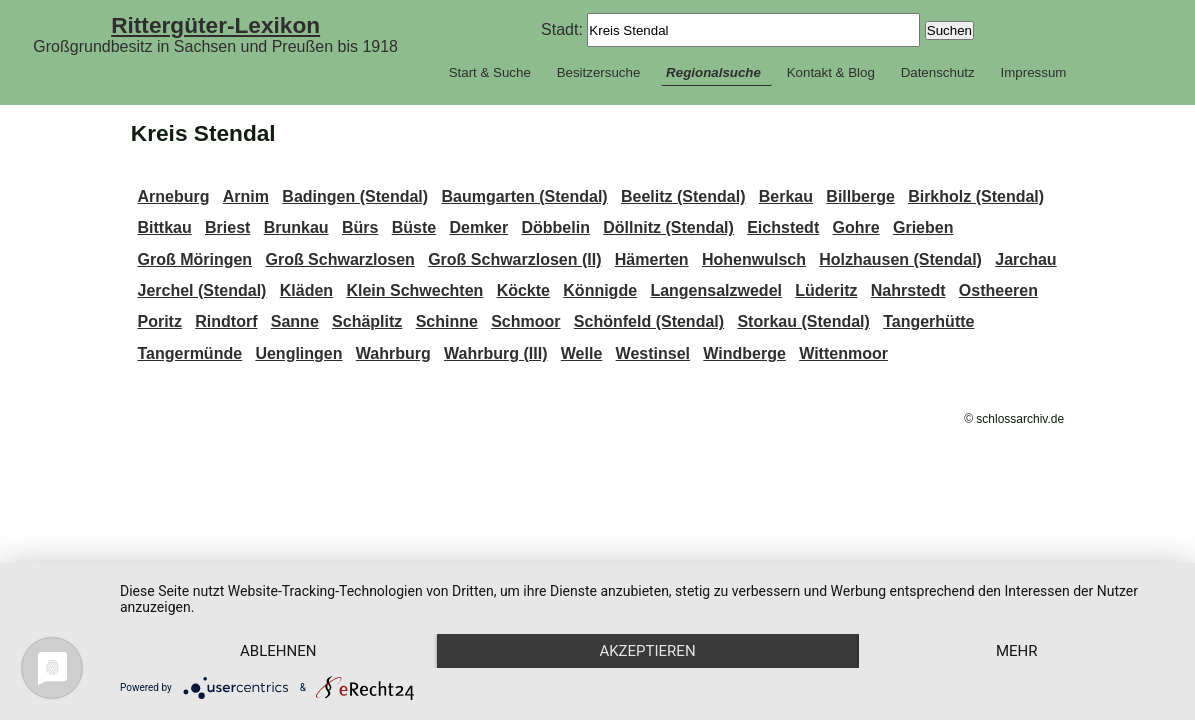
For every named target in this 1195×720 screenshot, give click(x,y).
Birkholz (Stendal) (976, 196)
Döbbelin (555, 227)
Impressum (1033, 72)
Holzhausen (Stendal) (900, 259)
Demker (478, 227)
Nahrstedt (908, 290)
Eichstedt (783, 227)
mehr (1017, 651)
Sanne (295, 321)
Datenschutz (938, 72)
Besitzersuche (599, 72)
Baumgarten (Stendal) (524, 196)
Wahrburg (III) (495, 353)
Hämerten (652, 259)
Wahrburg (393, 353)
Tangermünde (189, 353)
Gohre (856, 227)
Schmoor (525, 321)
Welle (582, 353)
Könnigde (600, 290)
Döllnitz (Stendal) (668, 227)
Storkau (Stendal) (803, 321)
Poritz (159, 321)
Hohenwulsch (754, 259)
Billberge (860, 196)
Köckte (523, 290)
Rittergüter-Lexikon (215, 25)
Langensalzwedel (716, 290)
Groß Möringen (194, 259)
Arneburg (173, 196)
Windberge (744, 353)
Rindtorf (226, 321)
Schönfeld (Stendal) (649, 321)
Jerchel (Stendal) (201, 290)
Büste (414, 227)
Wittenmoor (843, 353)
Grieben (923, 227)
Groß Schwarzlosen (339, 259)
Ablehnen (278, 651)
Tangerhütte (928, 321)
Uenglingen (298, 353)
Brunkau (296, 227)
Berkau (786, 196)
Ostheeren (998, 290)
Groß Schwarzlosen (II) (514, 259)
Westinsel (653, 353)
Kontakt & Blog (831, 72)
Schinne (447, 321)
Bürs (360, 227)
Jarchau (1025, 259)
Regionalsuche (713, 72)
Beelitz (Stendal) (683, 196)
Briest (227, 227)
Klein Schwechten (414, 290)
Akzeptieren (647, 651)
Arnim (246, 196)
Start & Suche (490, 72)
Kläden (306, 290)
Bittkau (164, 227)
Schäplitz (367, 321)
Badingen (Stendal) (355, 196)
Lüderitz (826, 290)
